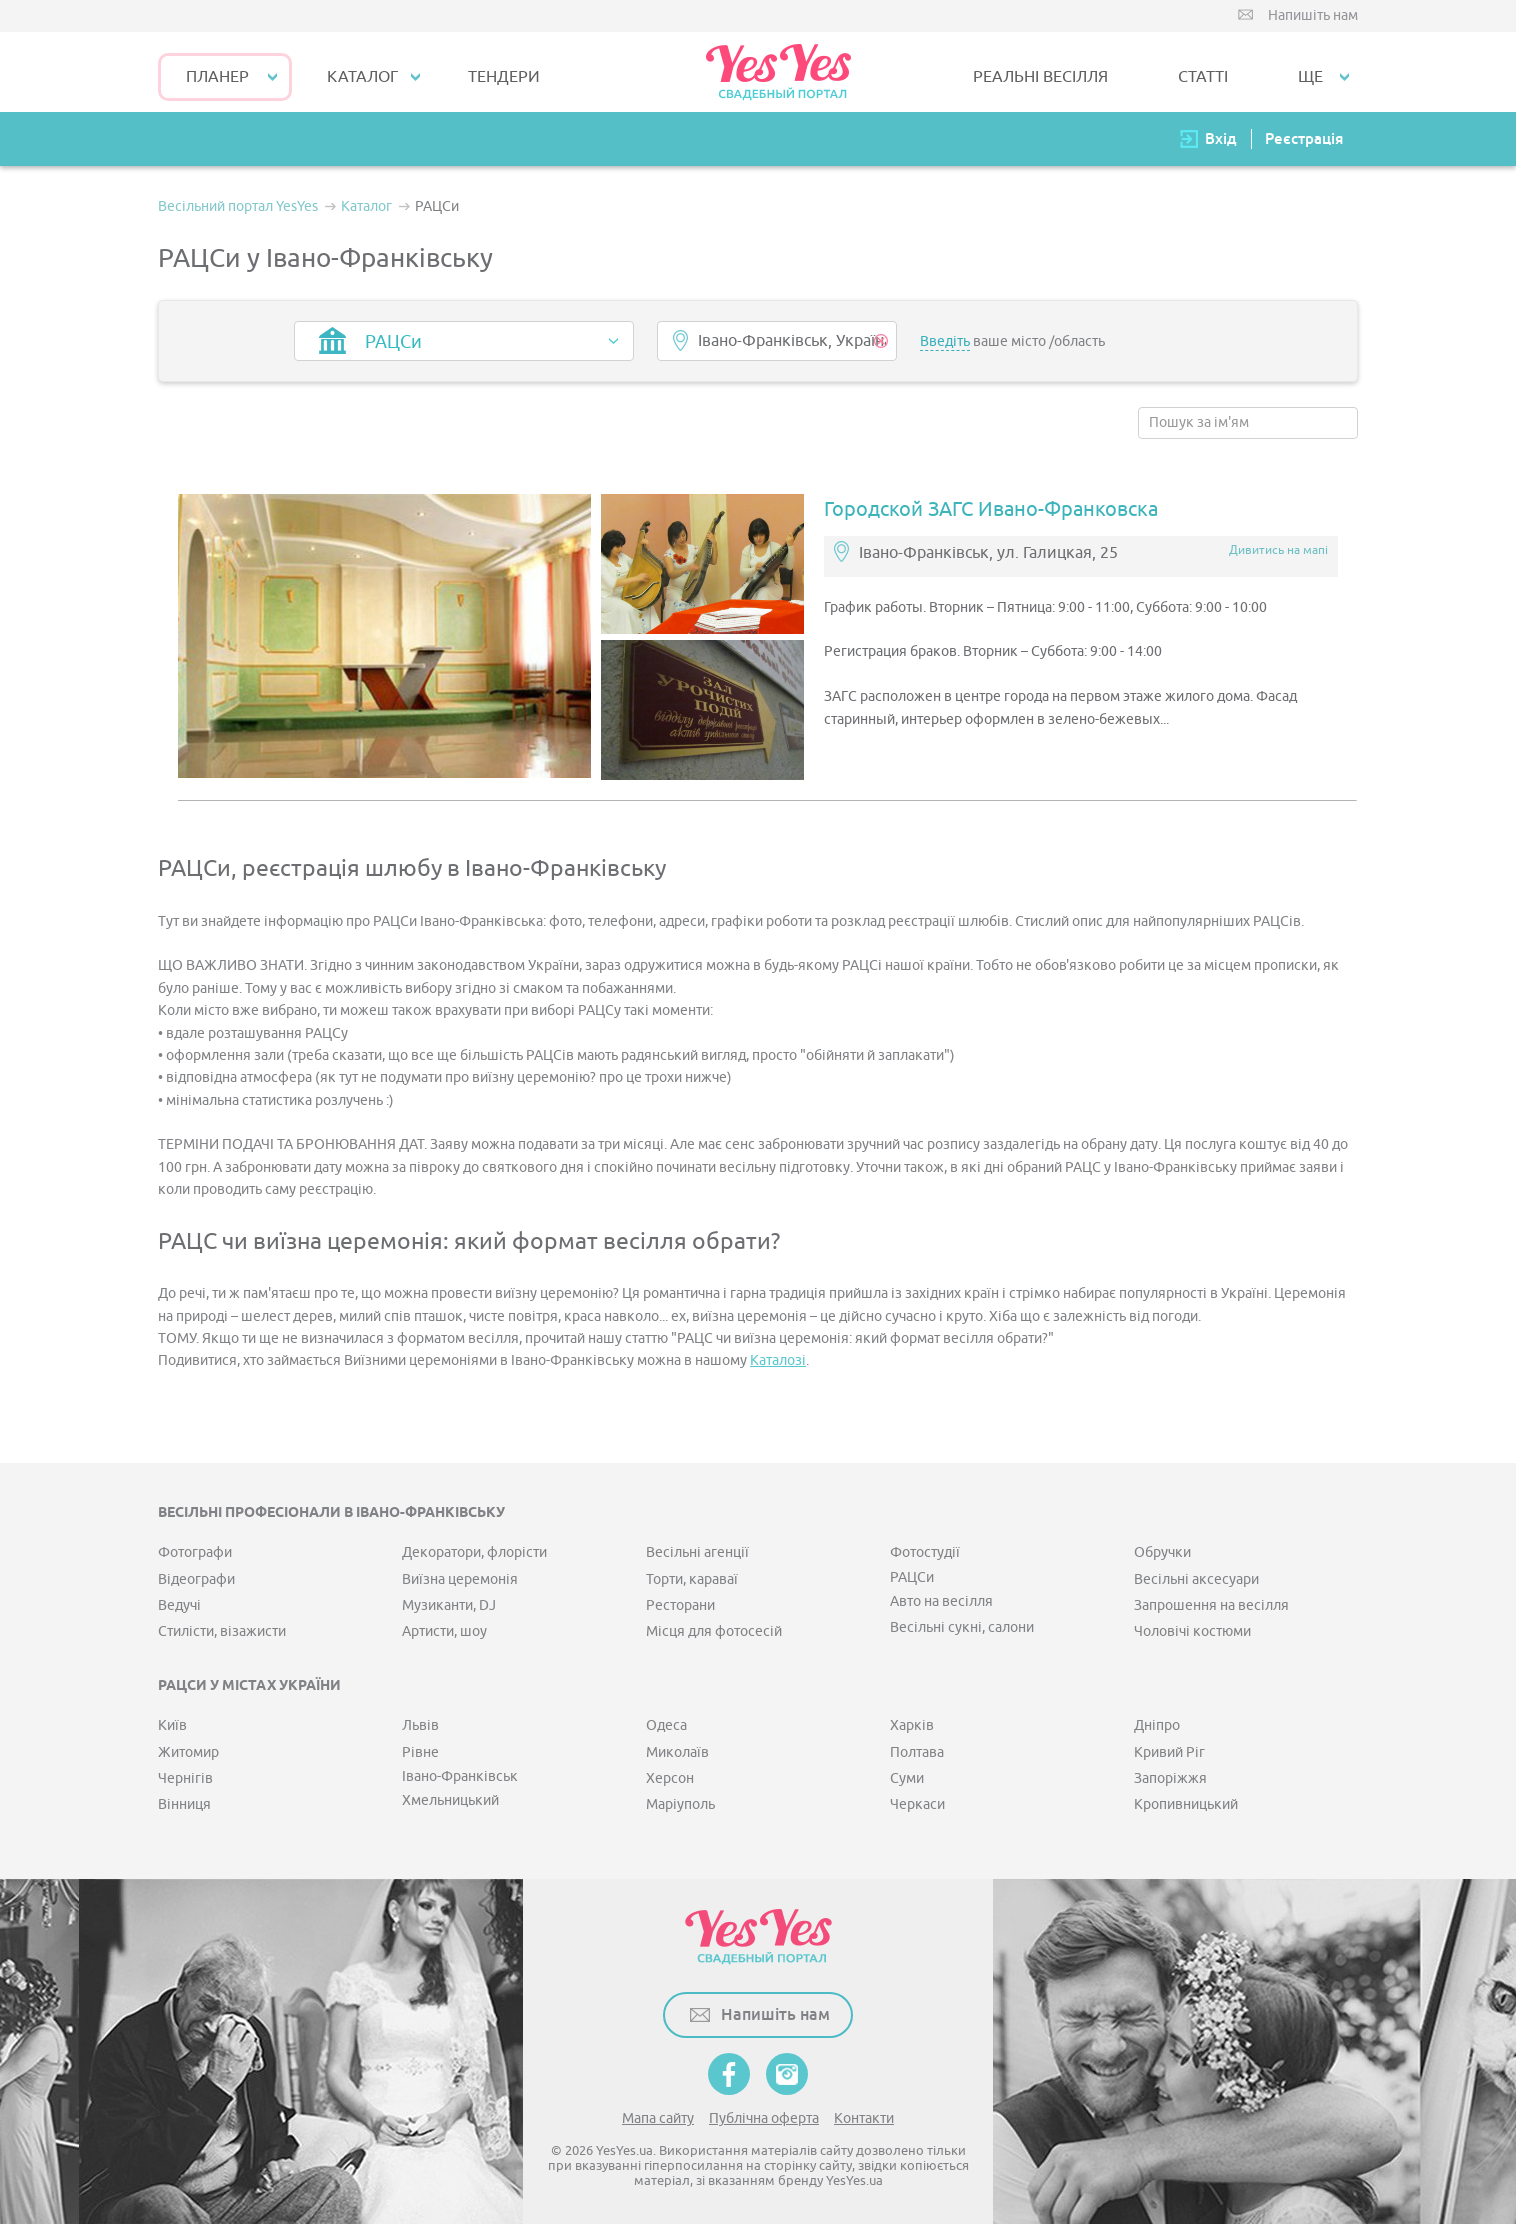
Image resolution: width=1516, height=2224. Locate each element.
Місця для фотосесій (714, 1631)
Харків (912, 1725)
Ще (1310, 77)
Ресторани (680, 1605)
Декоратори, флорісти (474, 1552)
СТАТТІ (1203, 77)
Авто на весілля (941, 1601)
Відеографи (196, 1579)
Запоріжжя (1170, 1778)
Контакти (864, 2118)
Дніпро (1157, 1725)
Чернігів (185, 1778)
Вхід (1221, 138)
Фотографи (195, 1552)
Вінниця (184, 1804)
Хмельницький (450, 1800)
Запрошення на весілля (1211, 1605)
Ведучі (179, 1605)
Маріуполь (680, 1804)
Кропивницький (1186, 1804)
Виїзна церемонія (460, 1579)
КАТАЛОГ (362, 77)
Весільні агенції (697, 1552)
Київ (172, 1725)
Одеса (666, 1725)
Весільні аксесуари (1196, 1579)
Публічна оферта (764, 2118)
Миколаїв (677, 1752)
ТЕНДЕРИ (504, 77)
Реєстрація (1304, 138)
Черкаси (917, 1804)
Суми (907, 1778)
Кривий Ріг (1169, 1752)
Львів (420, 1725)
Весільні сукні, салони (962, 1627)
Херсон (670, 1778)
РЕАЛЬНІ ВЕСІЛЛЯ (1040, 77)
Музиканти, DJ (449, 1605)
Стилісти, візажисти (222, 1631)
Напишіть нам (1313, 15)
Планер (217, 77)
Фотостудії (925, 1552)
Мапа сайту (658, 2118)
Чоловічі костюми (1192, 1631)
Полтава (917, 1752)
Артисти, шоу (444, 1631)
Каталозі (778, 1360)
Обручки (1162, 1552)
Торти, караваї (692, 1579)
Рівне (420, 1752)
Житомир (188, 1752)
